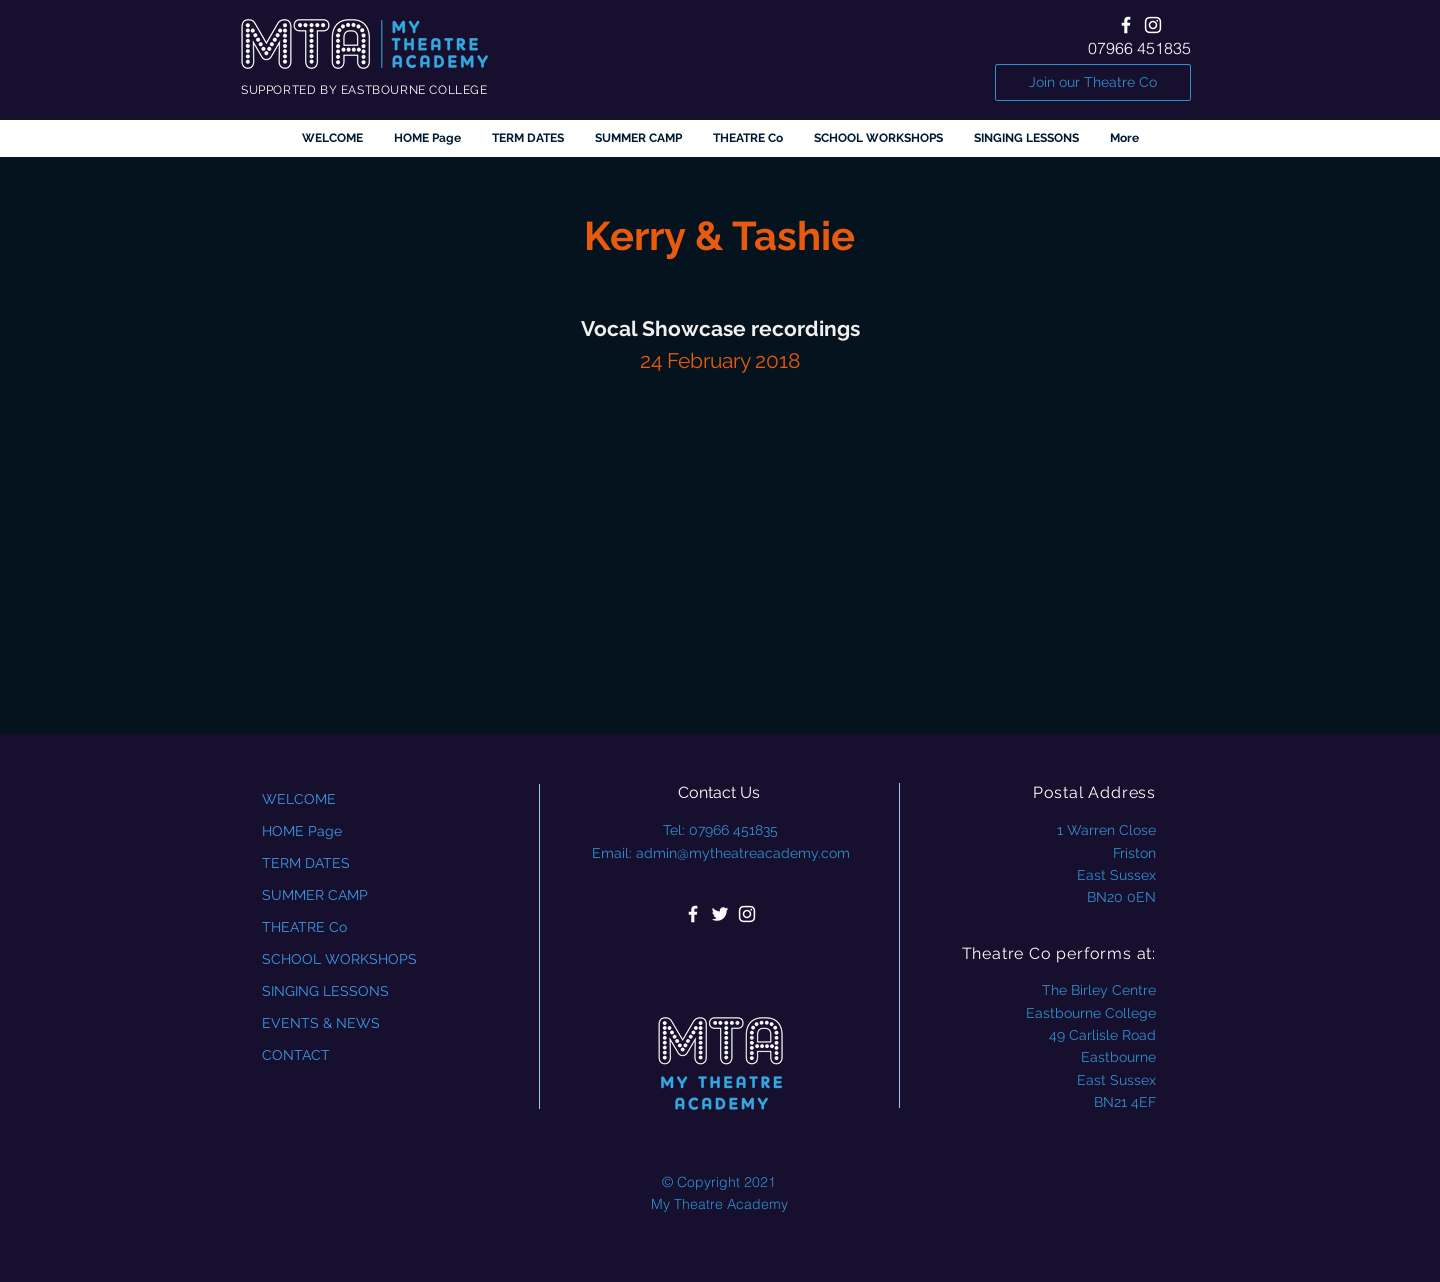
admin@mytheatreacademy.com (743, 853)
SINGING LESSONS (325, 991)
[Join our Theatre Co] (1093, 82)
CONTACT (296, 1055)
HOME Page (302, 831)
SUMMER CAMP (315, 895)
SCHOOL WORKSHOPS (339, 959)
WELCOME (299, 799)
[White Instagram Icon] (1153, 25)
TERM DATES (306, 863)
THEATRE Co (304, 927)
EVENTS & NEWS (321, 1023)
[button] (747, 138)
